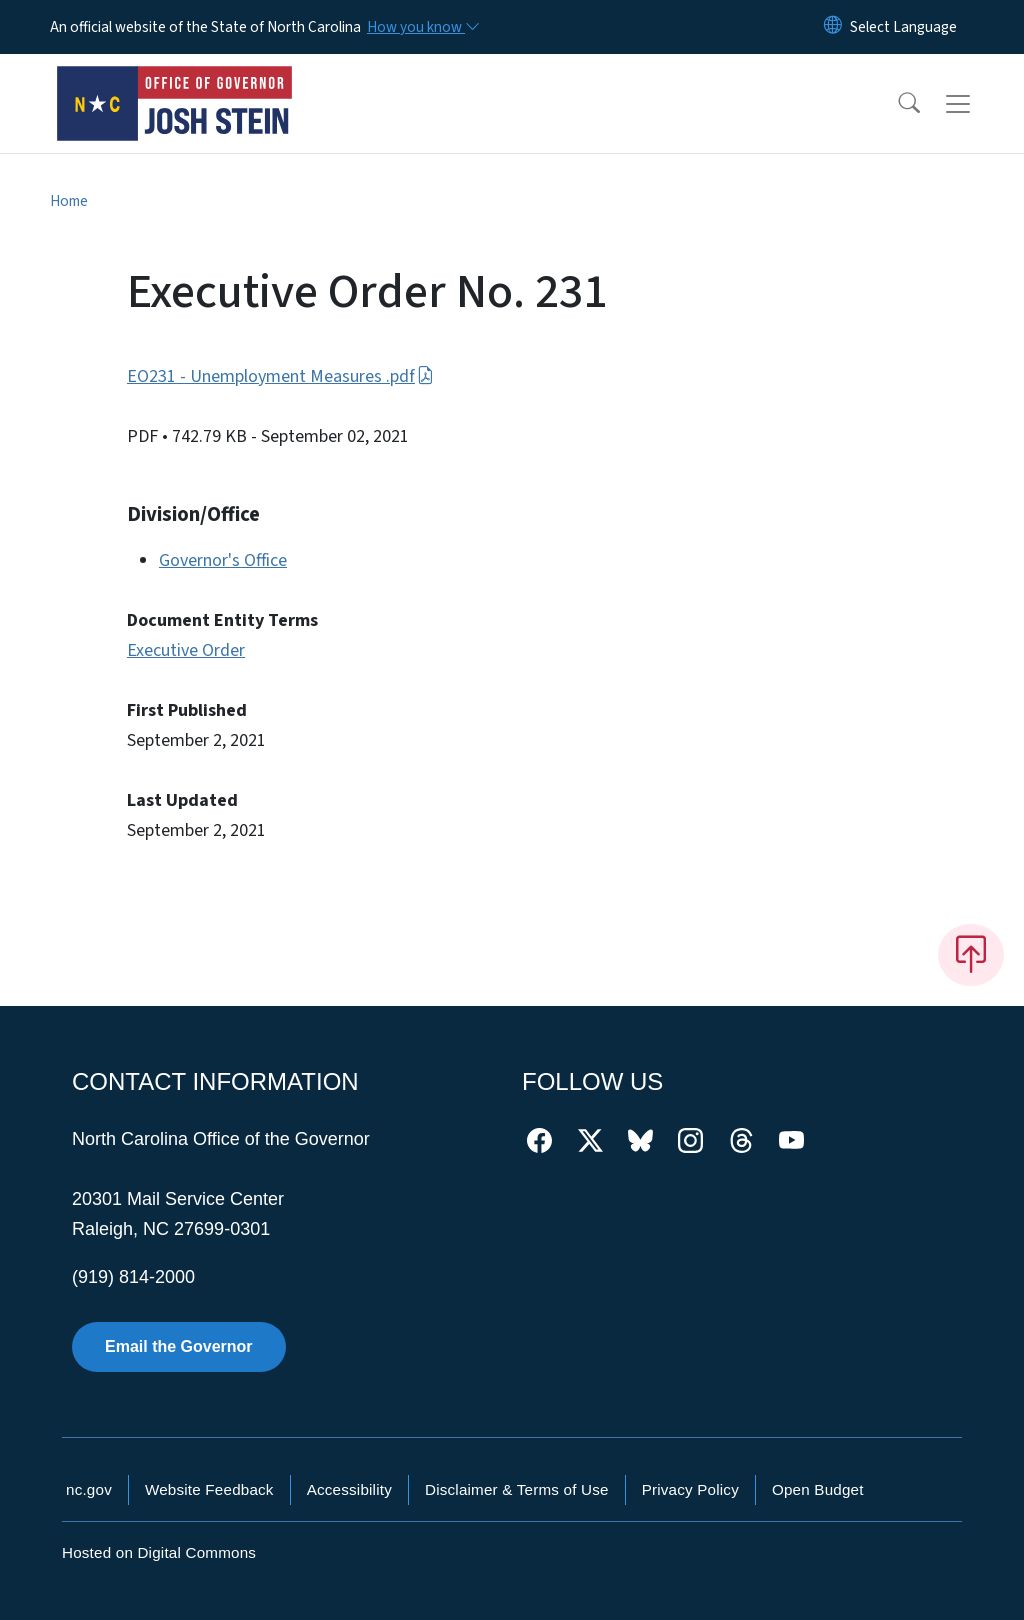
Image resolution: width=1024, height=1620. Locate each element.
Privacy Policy (690, 1489)
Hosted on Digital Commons (159, 1552)
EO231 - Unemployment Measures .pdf (280, 376)
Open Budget (818, 1489)
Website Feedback (209, 1489)
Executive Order (186, 650)
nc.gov (89, 1489)
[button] (896, 104)
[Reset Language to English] (833, 27)
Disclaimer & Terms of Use (517, 1489)
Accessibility (349, 1489)
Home (69, 201)
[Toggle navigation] (977, 104)
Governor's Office (223, 560)
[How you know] (422, 27)
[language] (903, 27)
